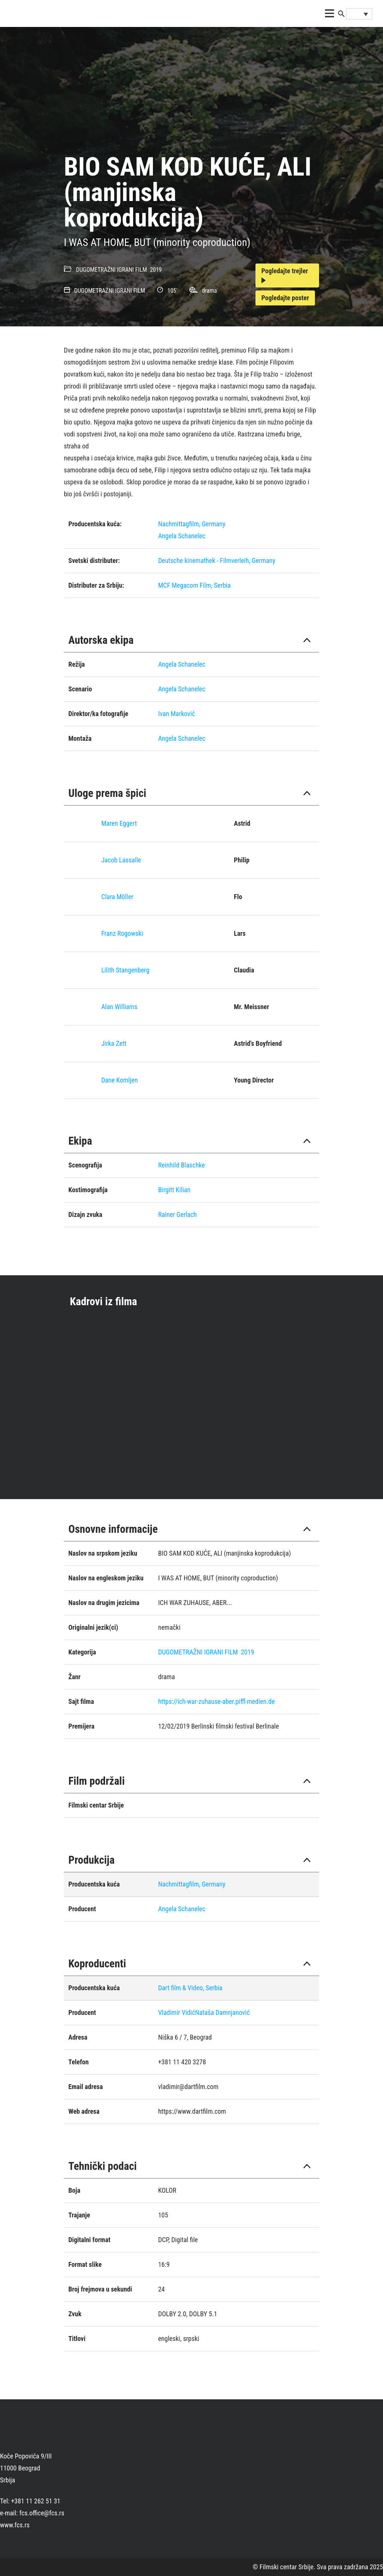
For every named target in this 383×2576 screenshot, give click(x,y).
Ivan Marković (176, 714)
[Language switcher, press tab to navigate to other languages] (359, 13)
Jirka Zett (114, 1043)
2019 (156, 269)
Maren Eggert (119, 823)
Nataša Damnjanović (222, 2012)
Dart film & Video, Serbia (190, 1988)
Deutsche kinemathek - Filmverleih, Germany (216, 560)
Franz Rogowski (122, 933)
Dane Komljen (119, 1080)
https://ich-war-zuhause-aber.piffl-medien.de (216, 1701)
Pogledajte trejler (284, 275)
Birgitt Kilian (174, 1190)
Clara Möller (117, 897)
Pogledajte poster (285, 298)
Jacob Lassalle (121, 860)
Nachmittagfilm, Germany (192, 524)
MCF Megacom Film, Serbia (194, 585)
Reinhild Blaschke (181, 1165)
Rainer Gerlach (177, 1214)
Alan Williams (119, 1007)
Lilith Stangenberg (125, 970)
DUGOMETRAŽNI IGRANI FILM (111, 269)
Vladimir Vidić (176, 2012)
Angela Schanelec (181, 536)
